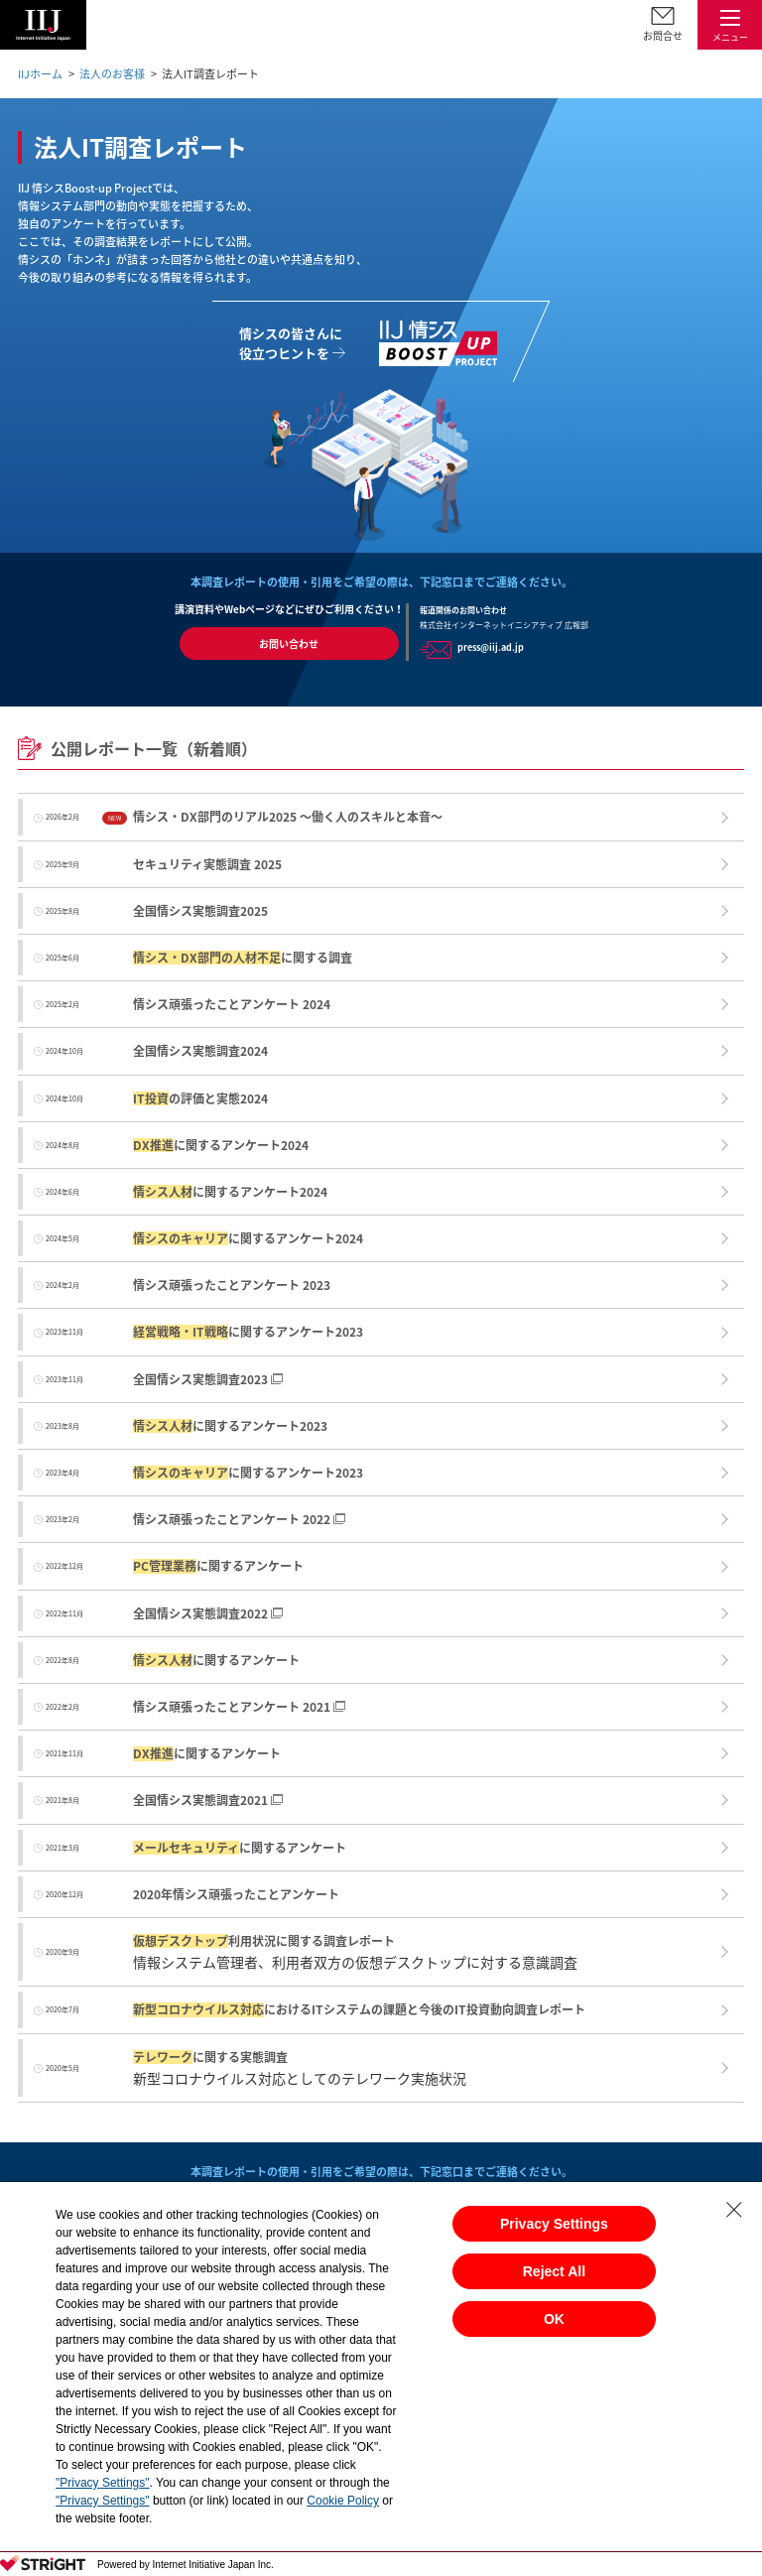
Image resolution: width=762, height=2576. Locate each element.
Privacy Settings (554, 2224)
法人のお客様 (112, 73)
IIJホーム (40, 73)
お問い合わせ (288, 643)
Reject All (554, 2271)
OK (554, 2319)
